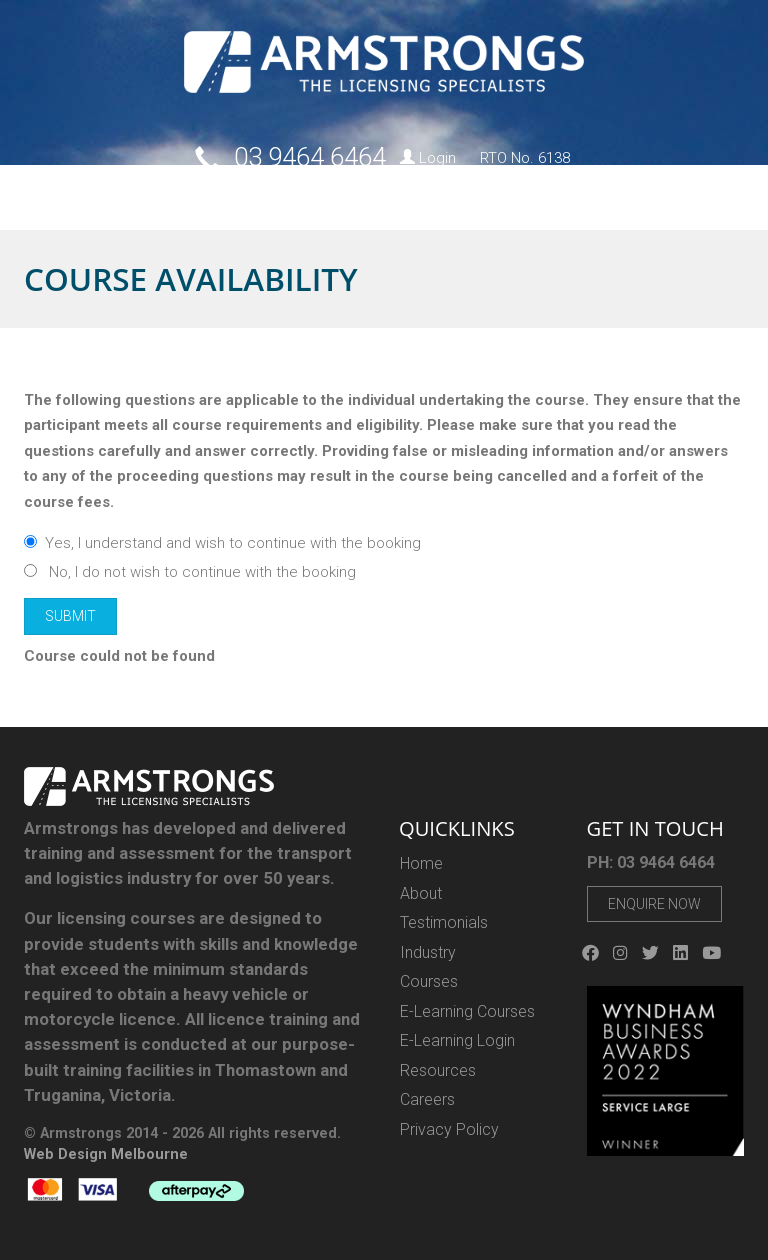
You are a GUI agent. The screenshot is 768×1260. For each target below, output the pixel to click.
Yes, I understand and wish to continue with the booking (222, 543)
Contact (699, 194)
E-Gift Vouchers (438, 194)
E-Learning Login (457, 1040)
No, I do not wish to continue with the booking (190, 572)
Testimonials (444, 922)
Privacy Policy (449, 1129)
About (91, 194)
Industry (340, 194)
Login (428, 158)
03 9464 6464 (310, 157)
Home (36, 194)
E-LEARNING (246, 194)
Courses (156, 194)
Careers (628, 194)
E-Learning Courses (467, 1011)
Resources (540, 194)
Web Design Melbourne (106, 1154)
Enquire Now (654, 904)
